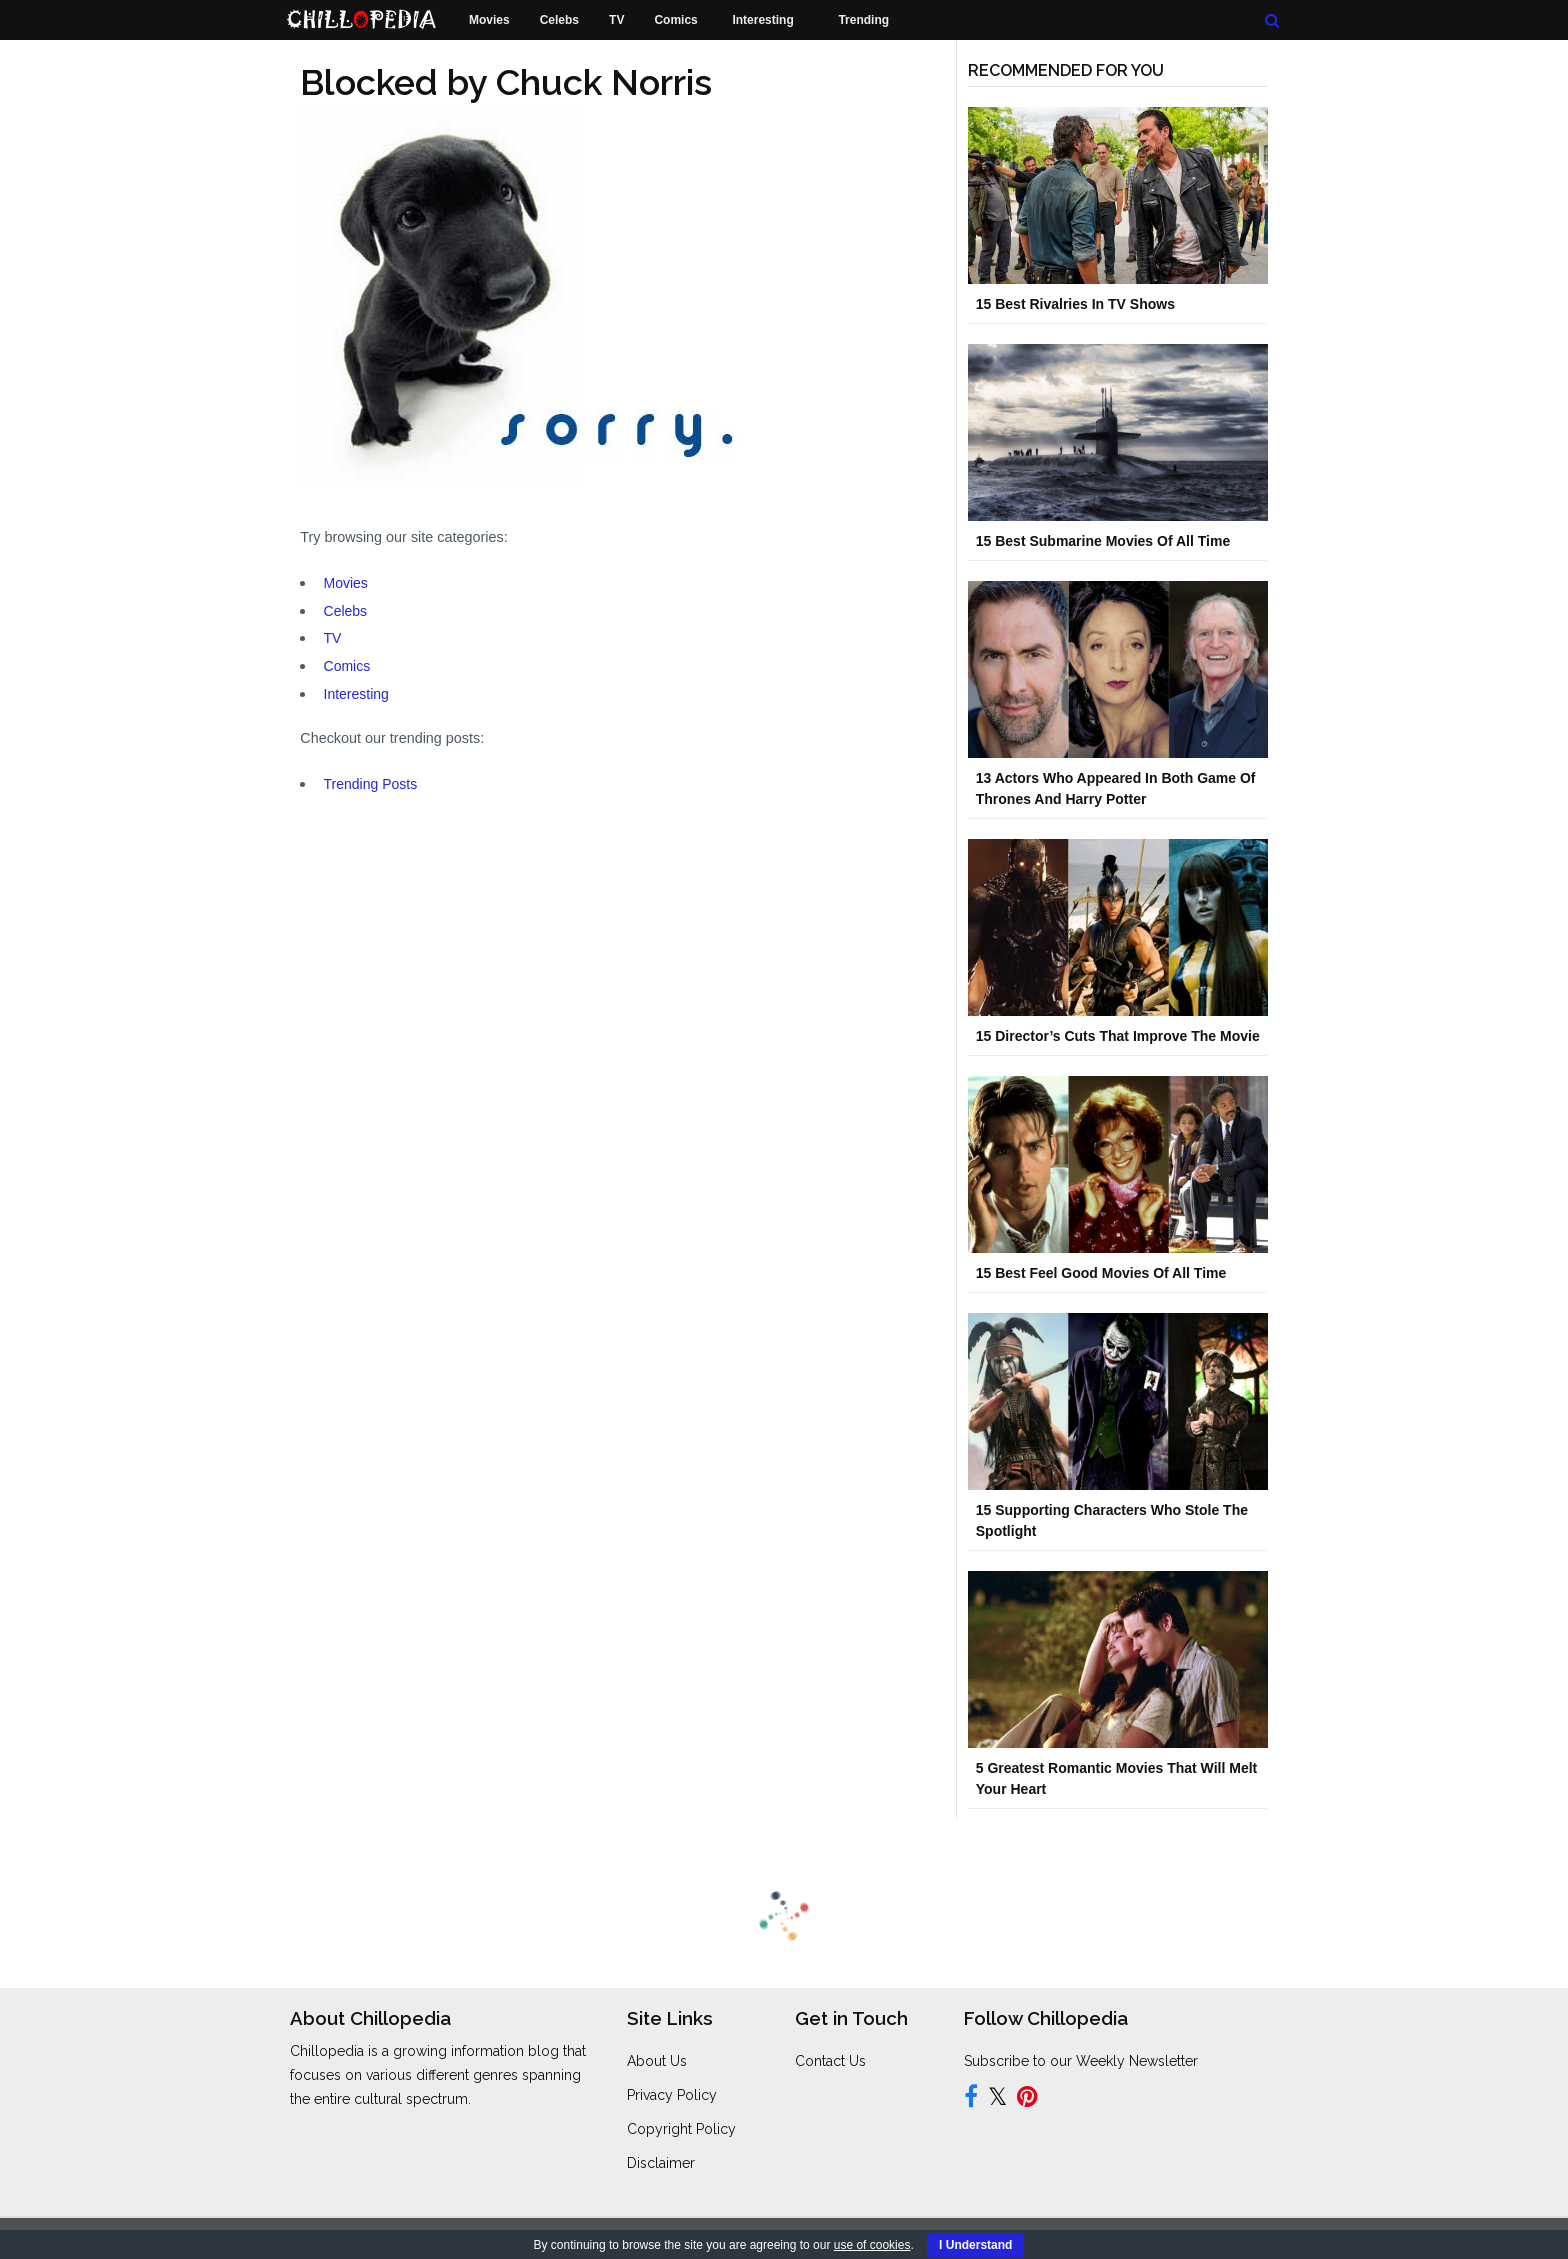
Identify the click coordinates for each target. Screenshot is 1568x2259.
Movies (346, 583)
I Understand (975, 2245)
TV (333, 638)
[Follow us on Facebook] (971, 2100)
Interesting (356, 694)
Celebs (346, 611)
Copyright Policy (681, 2129)
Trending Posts (371, 784)
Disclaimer (661, 2163)
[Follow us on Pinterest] (1027, 2100)
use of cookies (872, 2245)
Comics (347, 666)
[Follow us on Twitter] (997, 2100)
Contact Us (830, 2061)
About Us (657, 2061)
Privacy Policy (672, 2095)
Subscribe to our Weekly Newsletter (1081, 2061)
